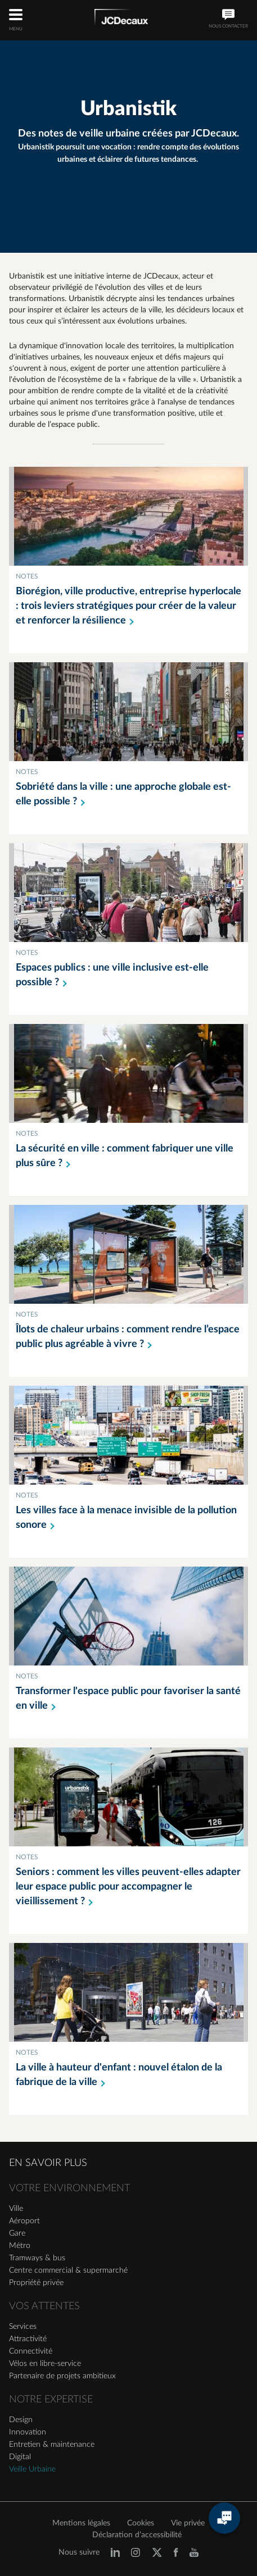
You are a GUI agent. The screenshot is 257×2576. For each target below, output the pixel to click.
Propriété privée (36, 2283)
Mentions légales (81, 2523)
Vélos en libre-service (45, 2364)
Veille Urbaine (32, 2469)
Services (23, 2327)
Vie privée (188, 2523)
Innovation (27, 2432)
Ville (16, 2209)
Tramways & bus (37, 2258)
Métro (19, 2246)
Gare (17, 2233)
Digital (20, 2457)
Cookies (140, 2523)
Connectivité (30, 2351)
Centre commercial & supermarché (68, 2270)
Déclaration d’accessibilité (137, 2535)
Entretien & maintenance (51, 2444)
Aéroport (24, 2221)
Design (21, 2420)
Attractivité (28, 2339)
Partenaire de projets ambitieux (62, 2376)
